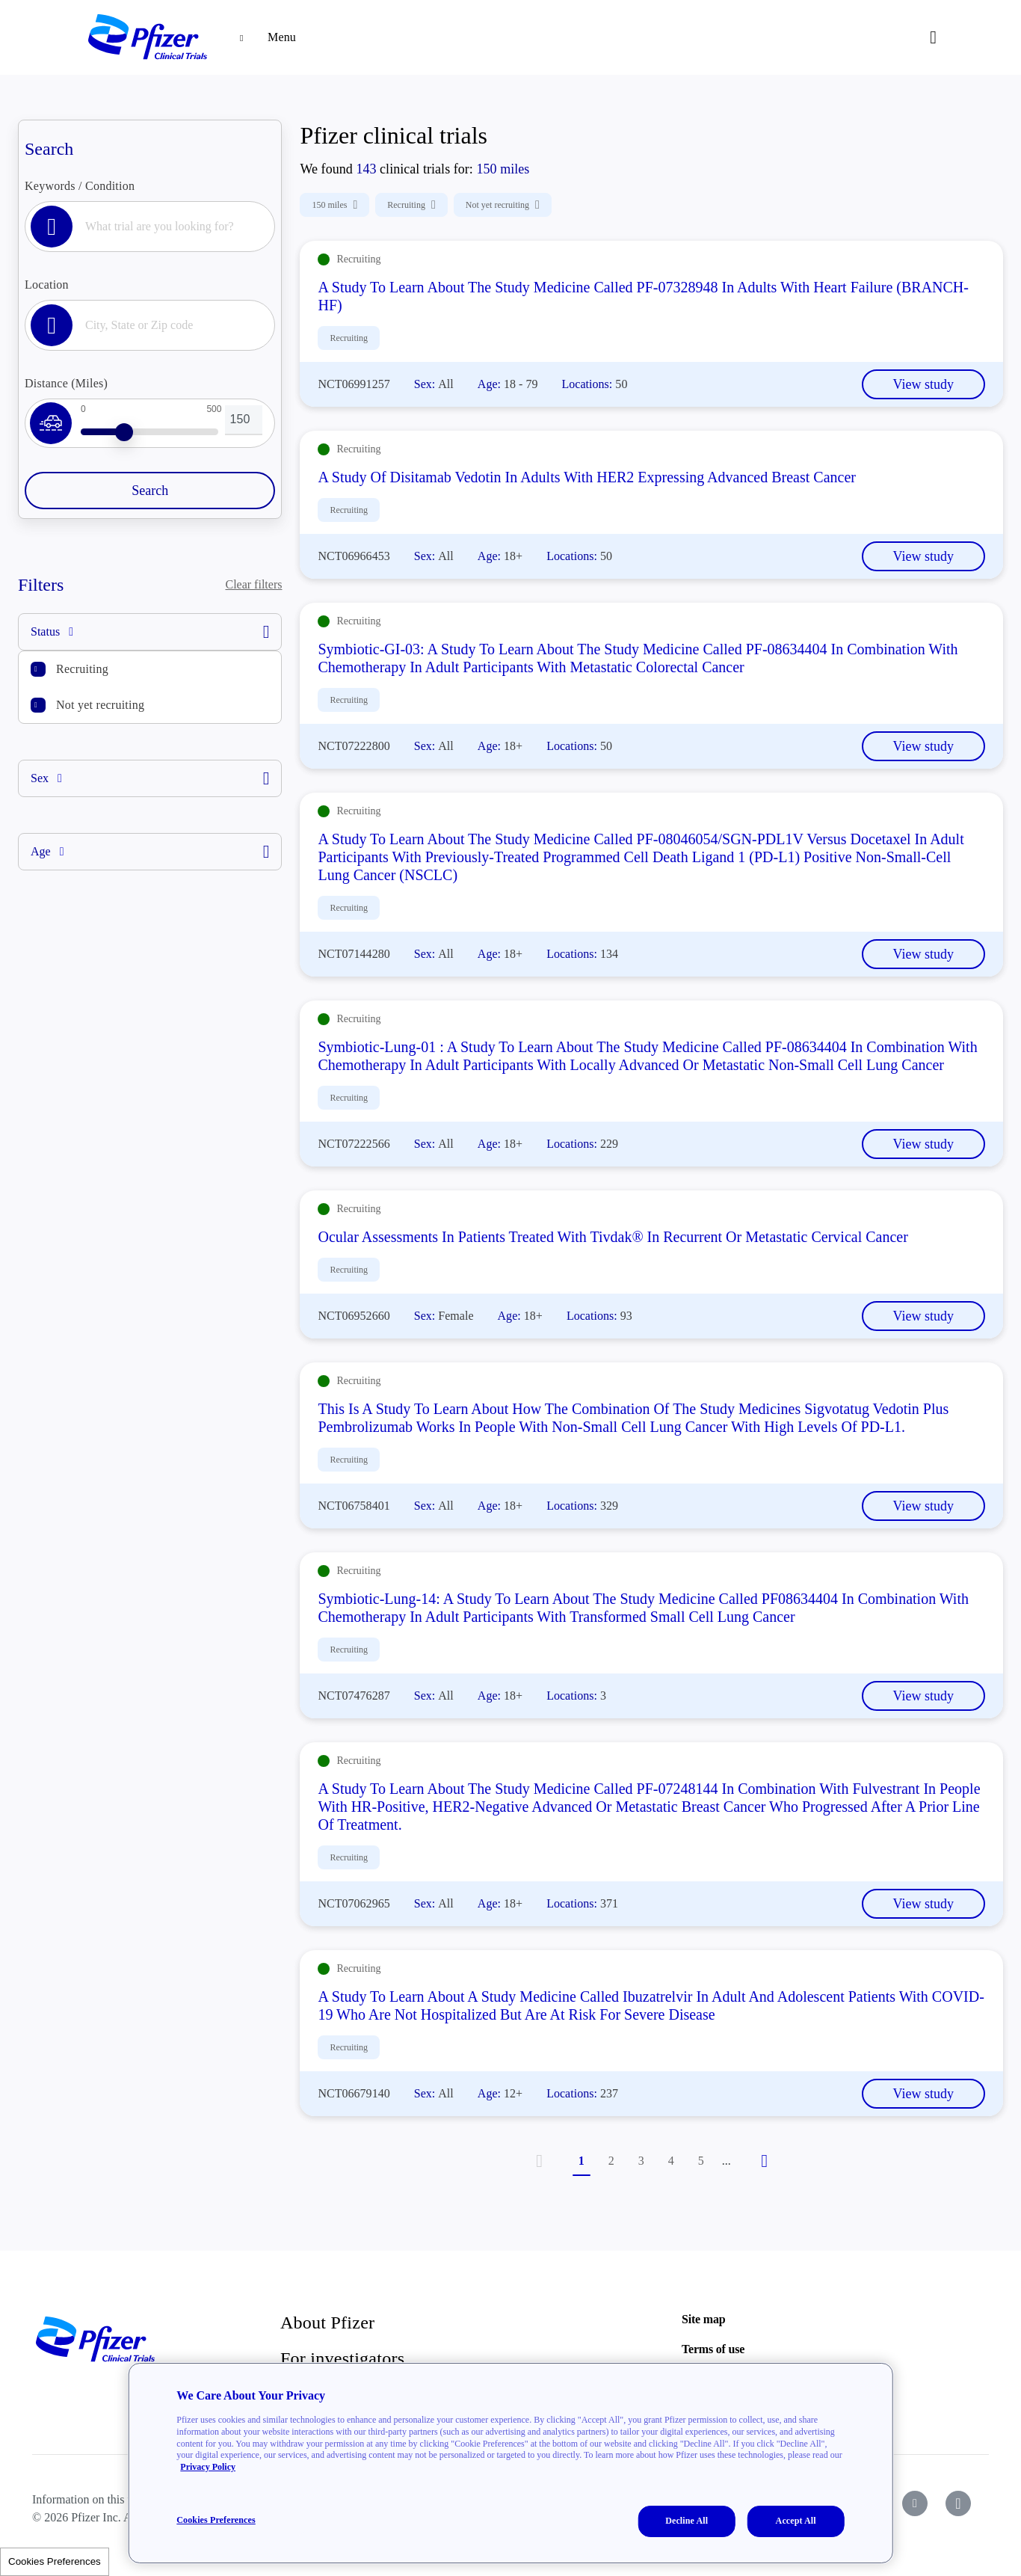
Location (47, 284)
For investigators (342, 2358)
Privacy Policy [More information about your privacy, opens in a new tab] (207, 2467)
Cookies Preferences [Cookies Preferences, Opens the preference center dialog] (215, 2520)
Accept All (796, 2520)
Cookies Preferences (54, 2561)
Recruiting (82, 669)
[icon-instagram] (958, 2503)
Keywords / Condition (80, 185)
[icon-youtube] (915, 2503)
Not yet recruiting (100, 704)
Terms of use (713, 2349)
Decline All (686, 2520)
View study (923, 384)
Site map (703, 2319)
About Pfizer (327, 2322)
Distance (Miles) (66, 383)
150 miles (334, 205)
